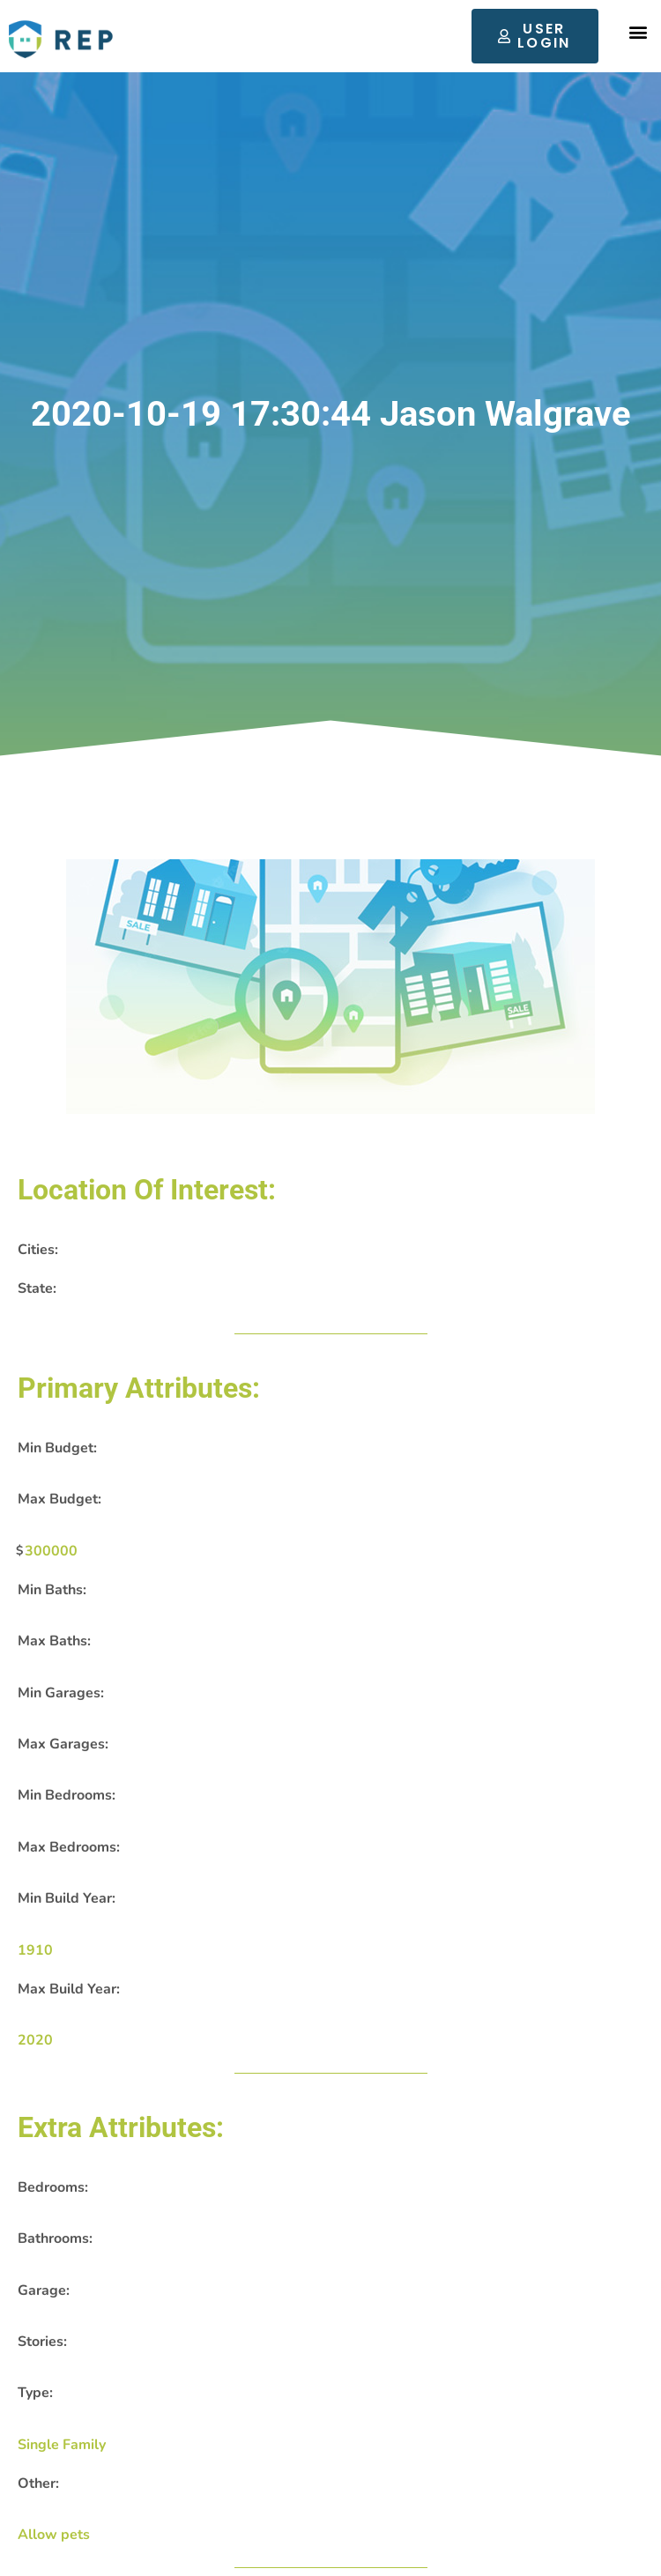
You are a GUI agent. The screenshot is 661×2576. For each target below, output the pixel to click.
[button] (637, 32)
